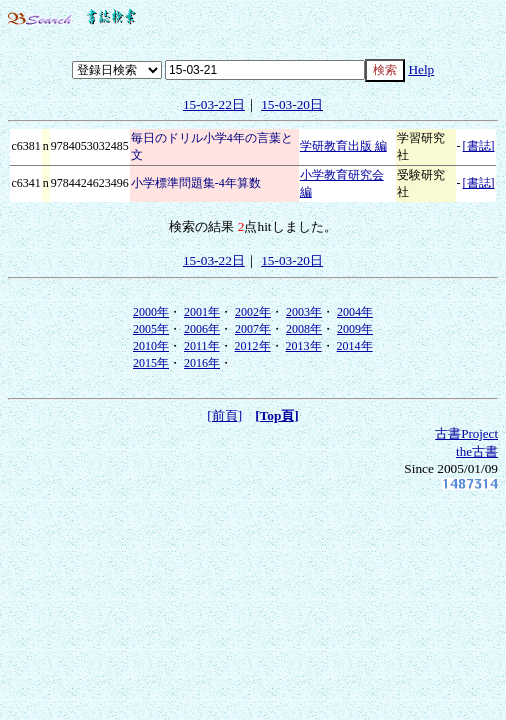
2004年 (355, 312)
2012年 (253, 346)
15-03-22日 (214, 104)
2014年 (355, 346)
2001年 (202, 312)
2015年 (151, 363)
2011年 (202, 346)
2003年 (304, 312)
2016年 (202, 363)
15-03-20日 (292, 104)
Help (421, 69)
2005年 (151, 329)
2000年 (151, 312)
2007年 (253, 329)
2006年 (202, 329)
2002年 (253, 312)
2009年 (355, 329)
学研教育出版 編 (343, 146)
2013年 (304, 346)
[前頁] (224, 415)
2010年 (151, 346)
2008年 (304, 329)
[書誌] (479, 146)
